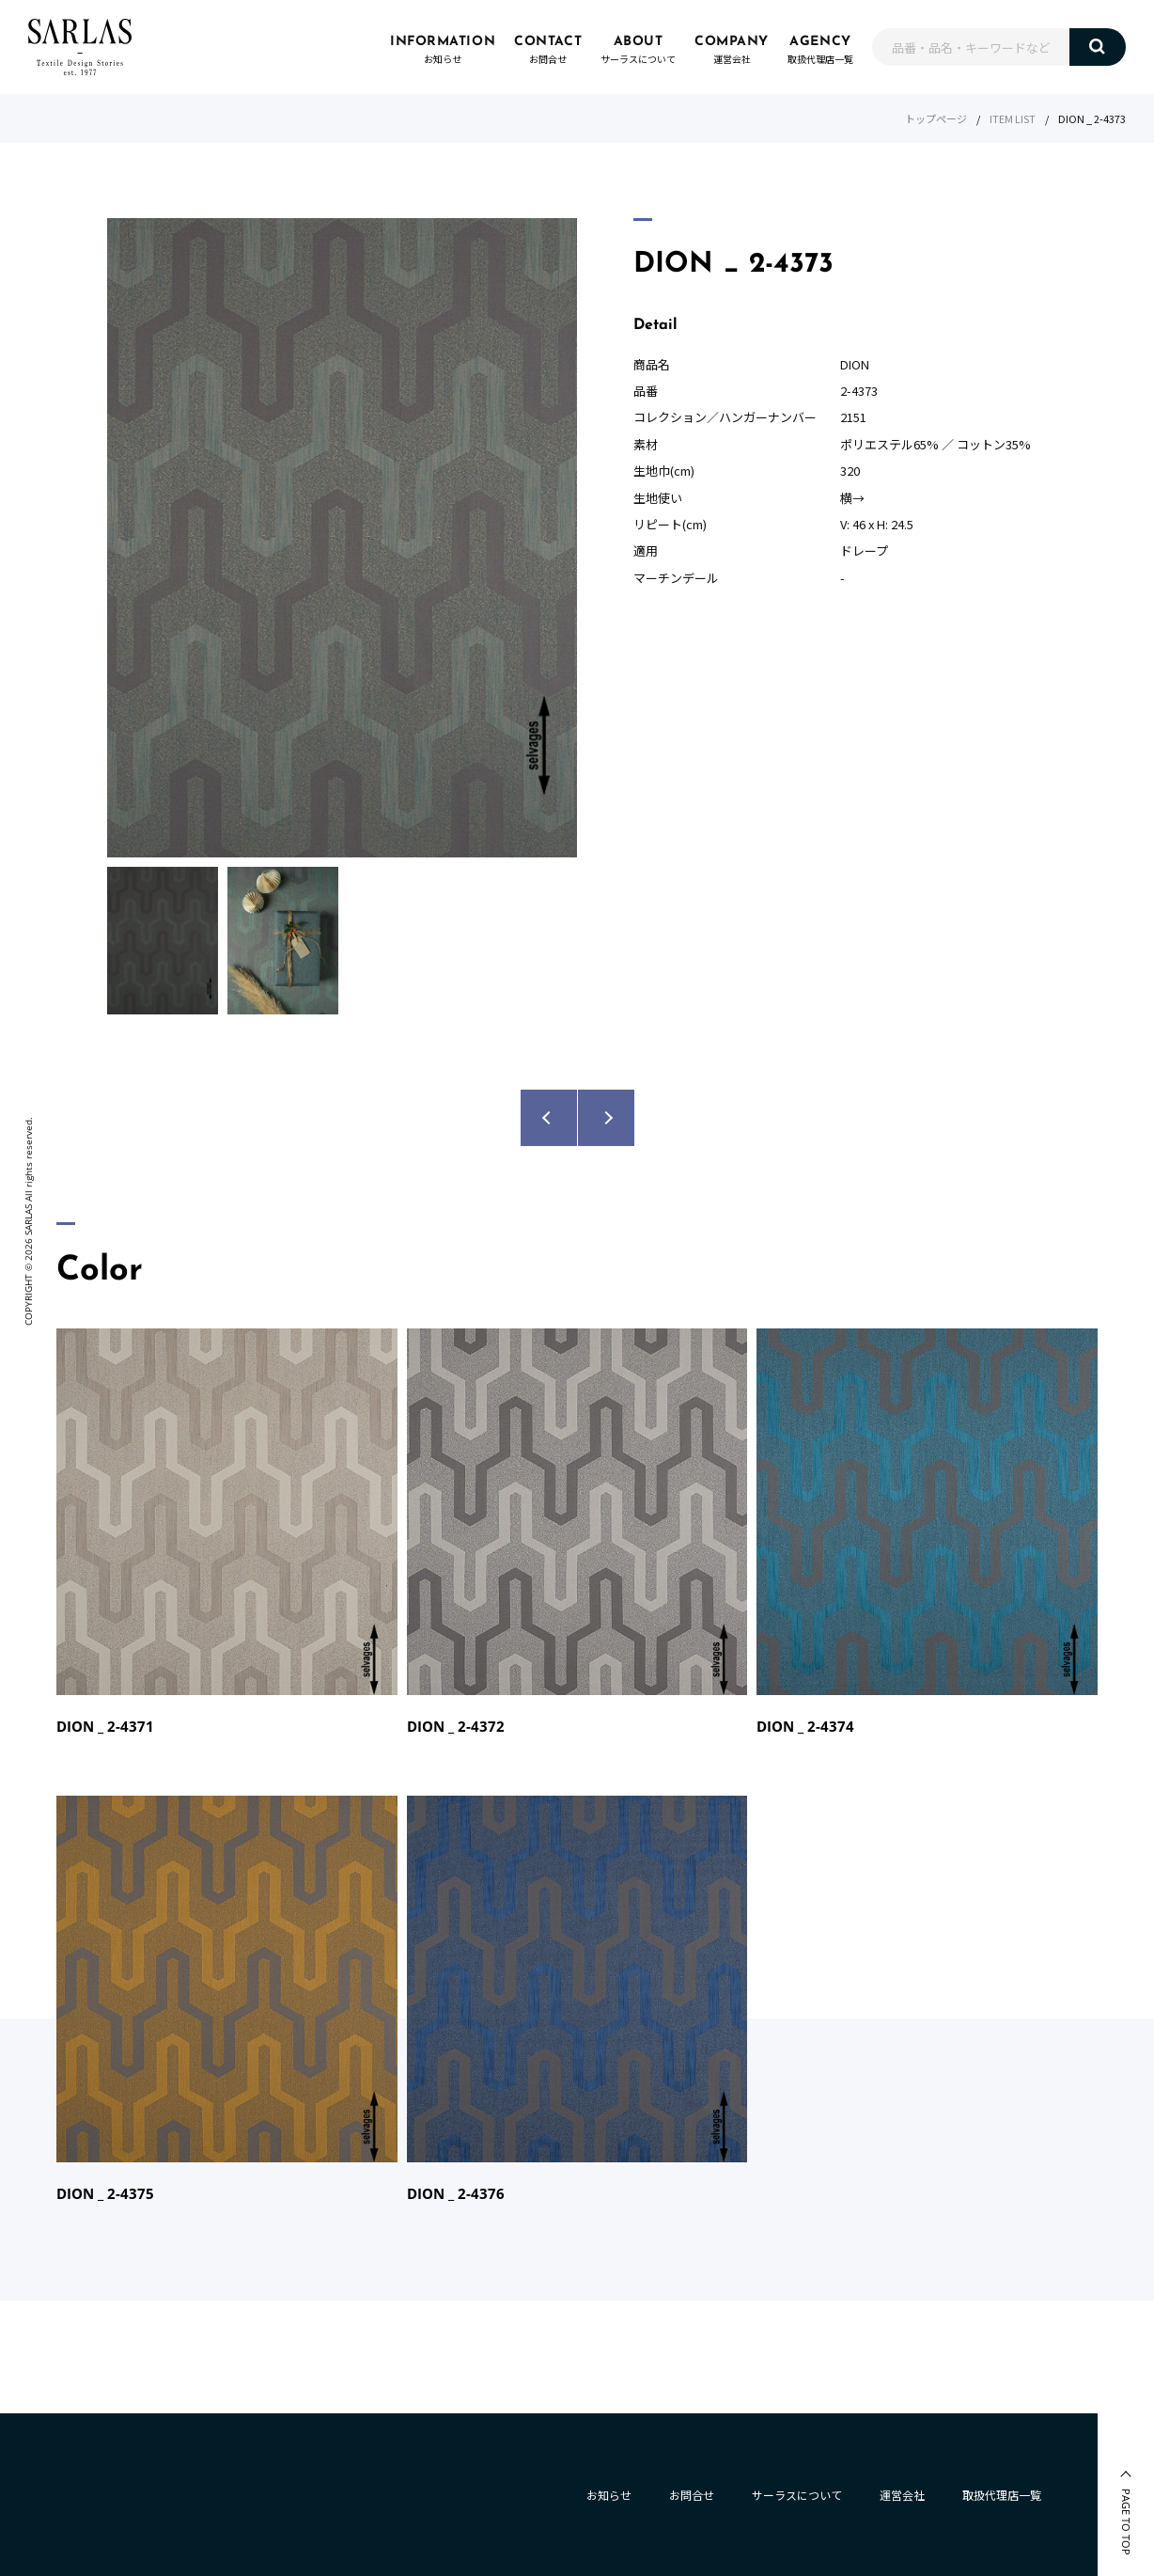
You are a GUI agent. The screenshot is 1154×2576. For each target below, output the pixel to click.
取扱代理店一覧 (1001, 2495)
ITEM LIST (1013, 118)
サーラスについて (797, 2495)
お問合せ (691, 2495)
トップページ (936, 118)
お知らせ (609, 2495)
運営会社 (902, 2495)
